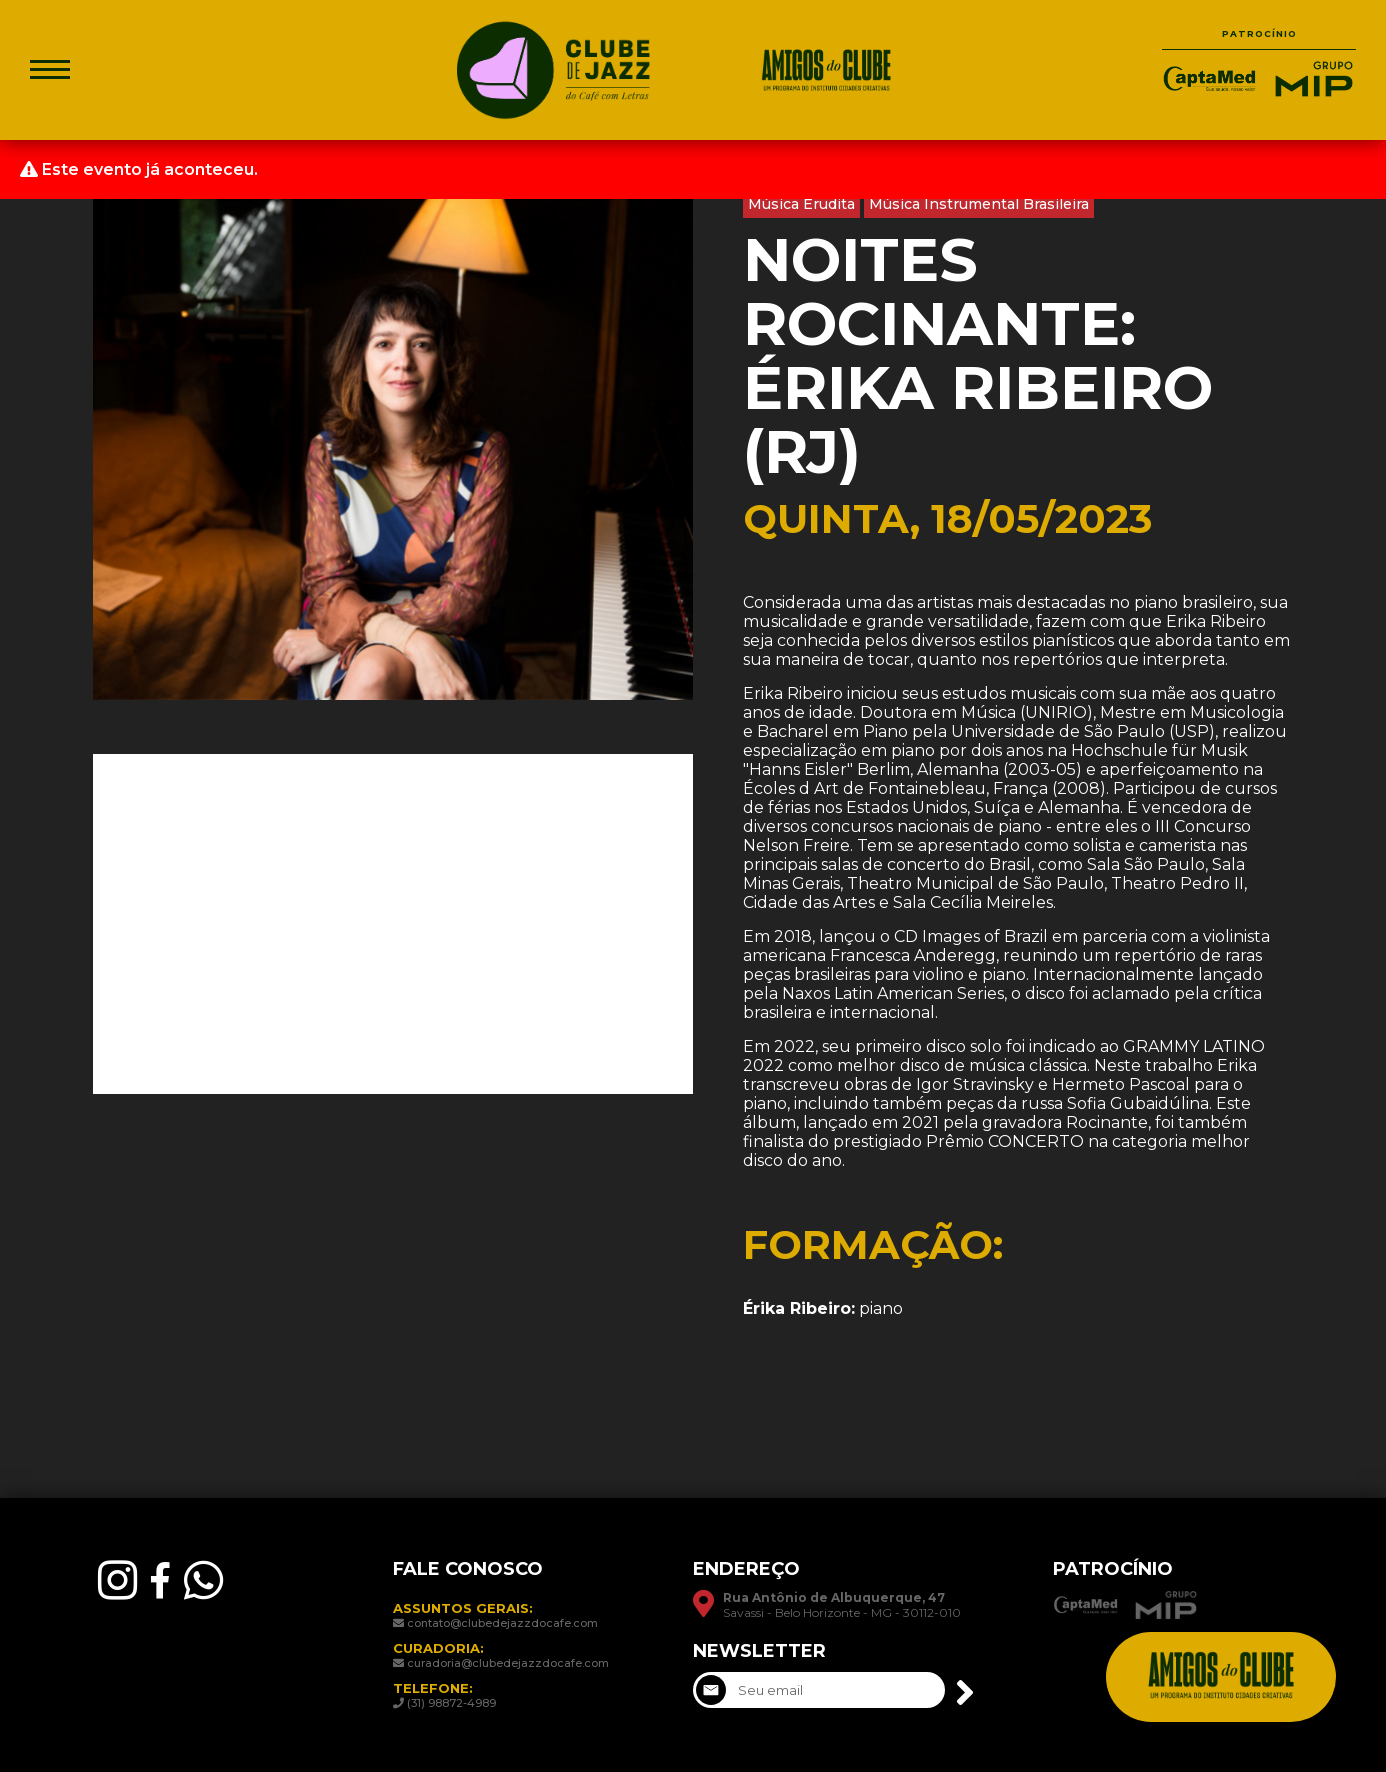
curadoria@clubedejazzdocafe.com (508, 1663)
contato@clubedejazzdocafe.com (502, 1623)
